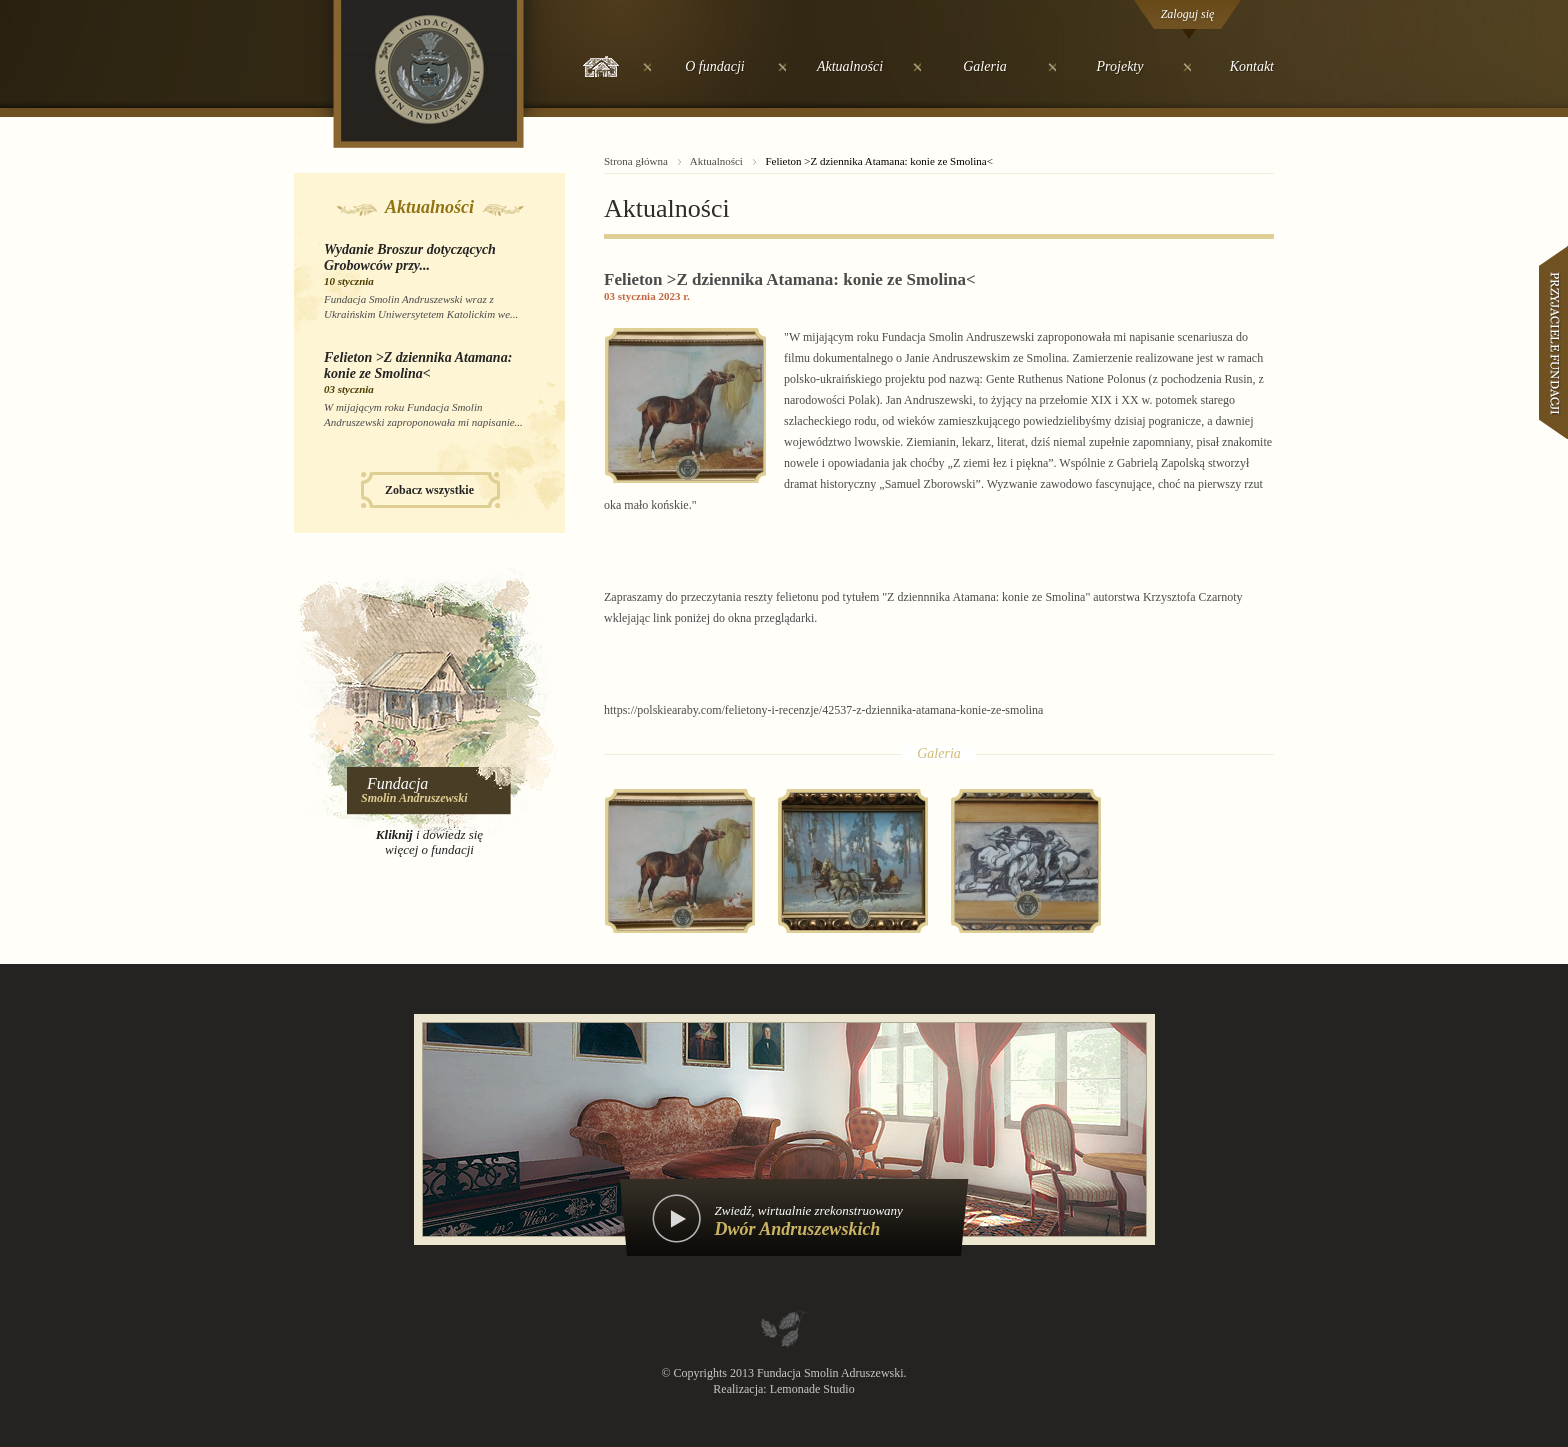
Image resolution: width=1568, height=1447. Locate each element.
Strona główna (636, 161)
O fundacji (715, 66)
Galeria (985, 66)
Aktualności (850, 66)
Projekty (1120, 66)
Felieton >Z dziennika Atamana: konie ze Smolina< (418, 365)
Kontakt (1252, 66)
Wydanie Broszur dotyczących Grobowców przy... (410, 257)
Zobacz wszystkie (429, 490)
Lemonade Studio (812, 1389)
